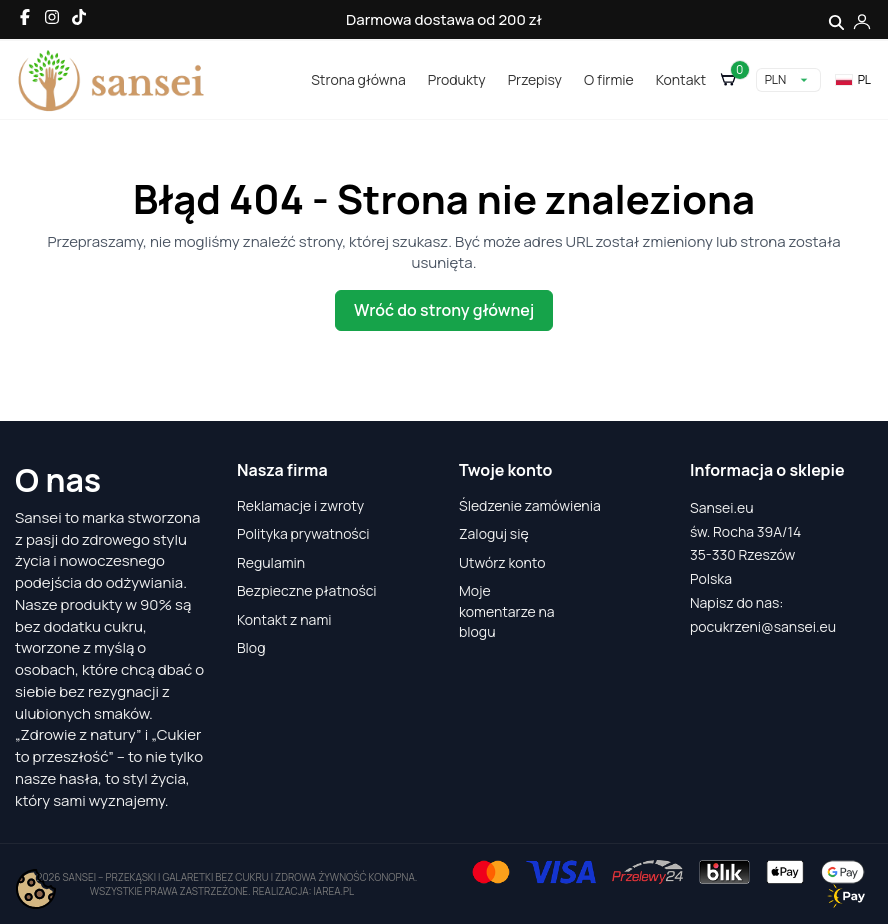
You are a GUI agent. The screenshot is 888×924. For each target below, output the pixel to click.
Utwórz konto (502, 562)
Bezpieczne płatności (307, 590)
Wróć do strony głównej (444, 310)
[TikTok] (79, 17)
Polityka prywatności (303, 533)
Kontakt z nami (284, 619)
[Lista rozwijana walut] (788, 79)
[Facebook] (25, 17)
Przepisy (535, 79)
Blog (251, 647)
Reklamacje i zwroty (300, 505)
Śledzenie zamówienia (530, 505)
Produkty (457, 79)
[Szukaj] (836, 20)
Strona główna (358, 79)
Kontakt (681, 79)
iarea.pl (334, 891)
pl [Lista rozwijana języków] (853, 79)
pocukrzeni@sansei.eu (763, 626)
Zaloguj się (494, 533)
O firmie (609, 79)
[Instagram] (52, 17)
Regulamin (271, 562)
